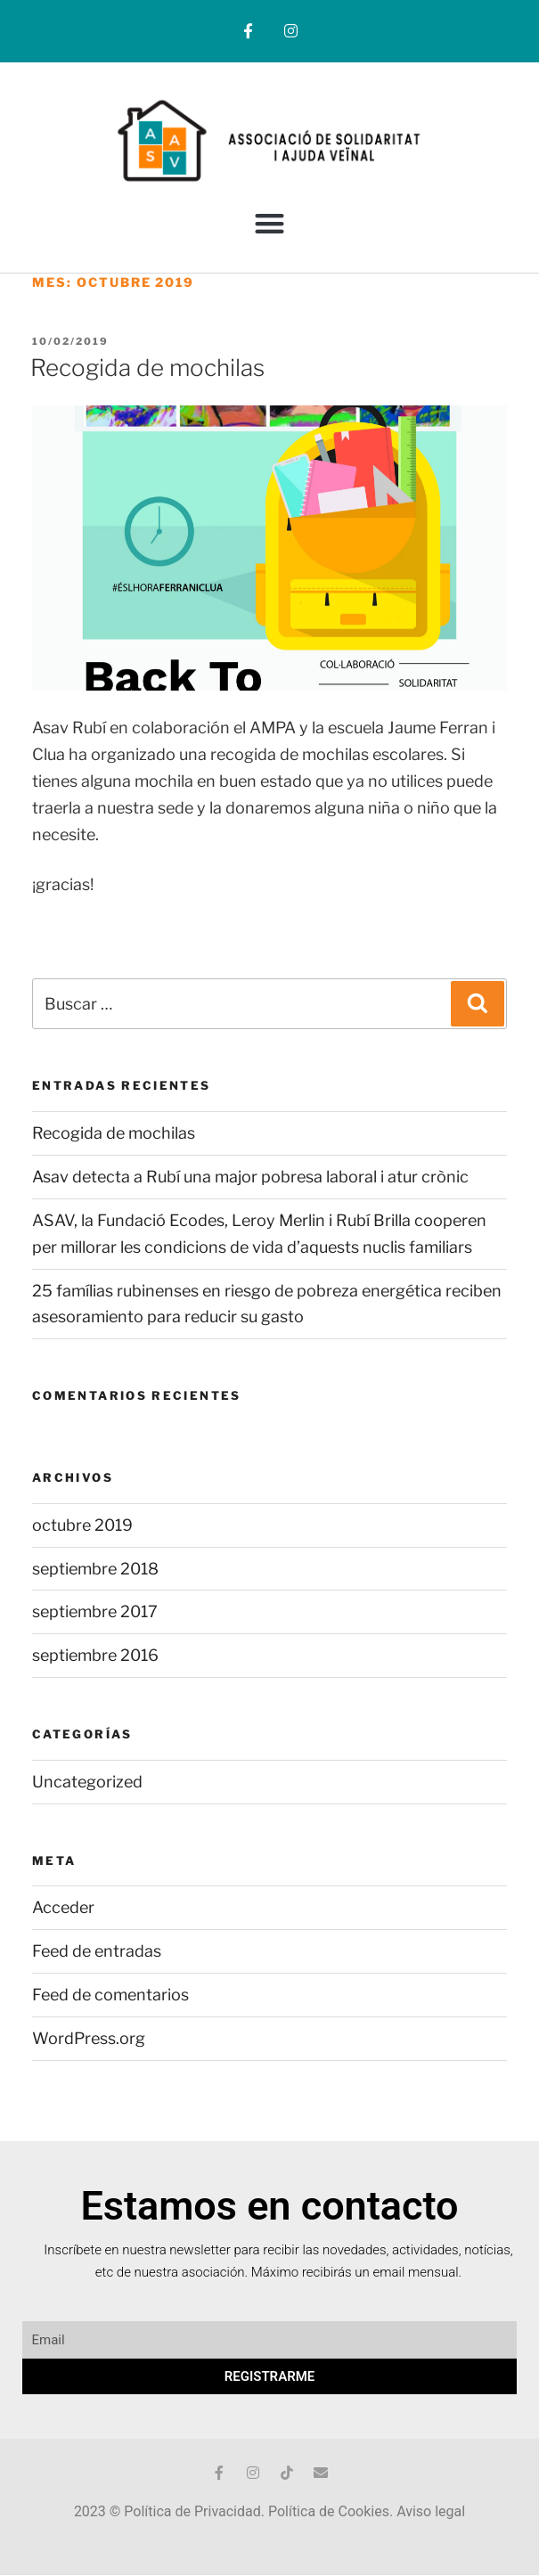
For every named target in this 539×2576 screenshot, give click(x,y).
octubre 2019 (82, 1525)
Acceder (63, 1907)
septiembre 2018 (95, 1568)
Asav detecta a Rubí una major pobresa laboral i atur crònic (250, 1176)
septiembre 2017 (95, 1611)
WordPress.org (88, 2038)
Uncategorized (87, 1781)
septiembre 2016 (95, 1655)
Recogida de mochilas (147, 367)
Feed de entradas (96, 1951)
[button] (269, 223)
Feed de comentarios (110, 1994)
